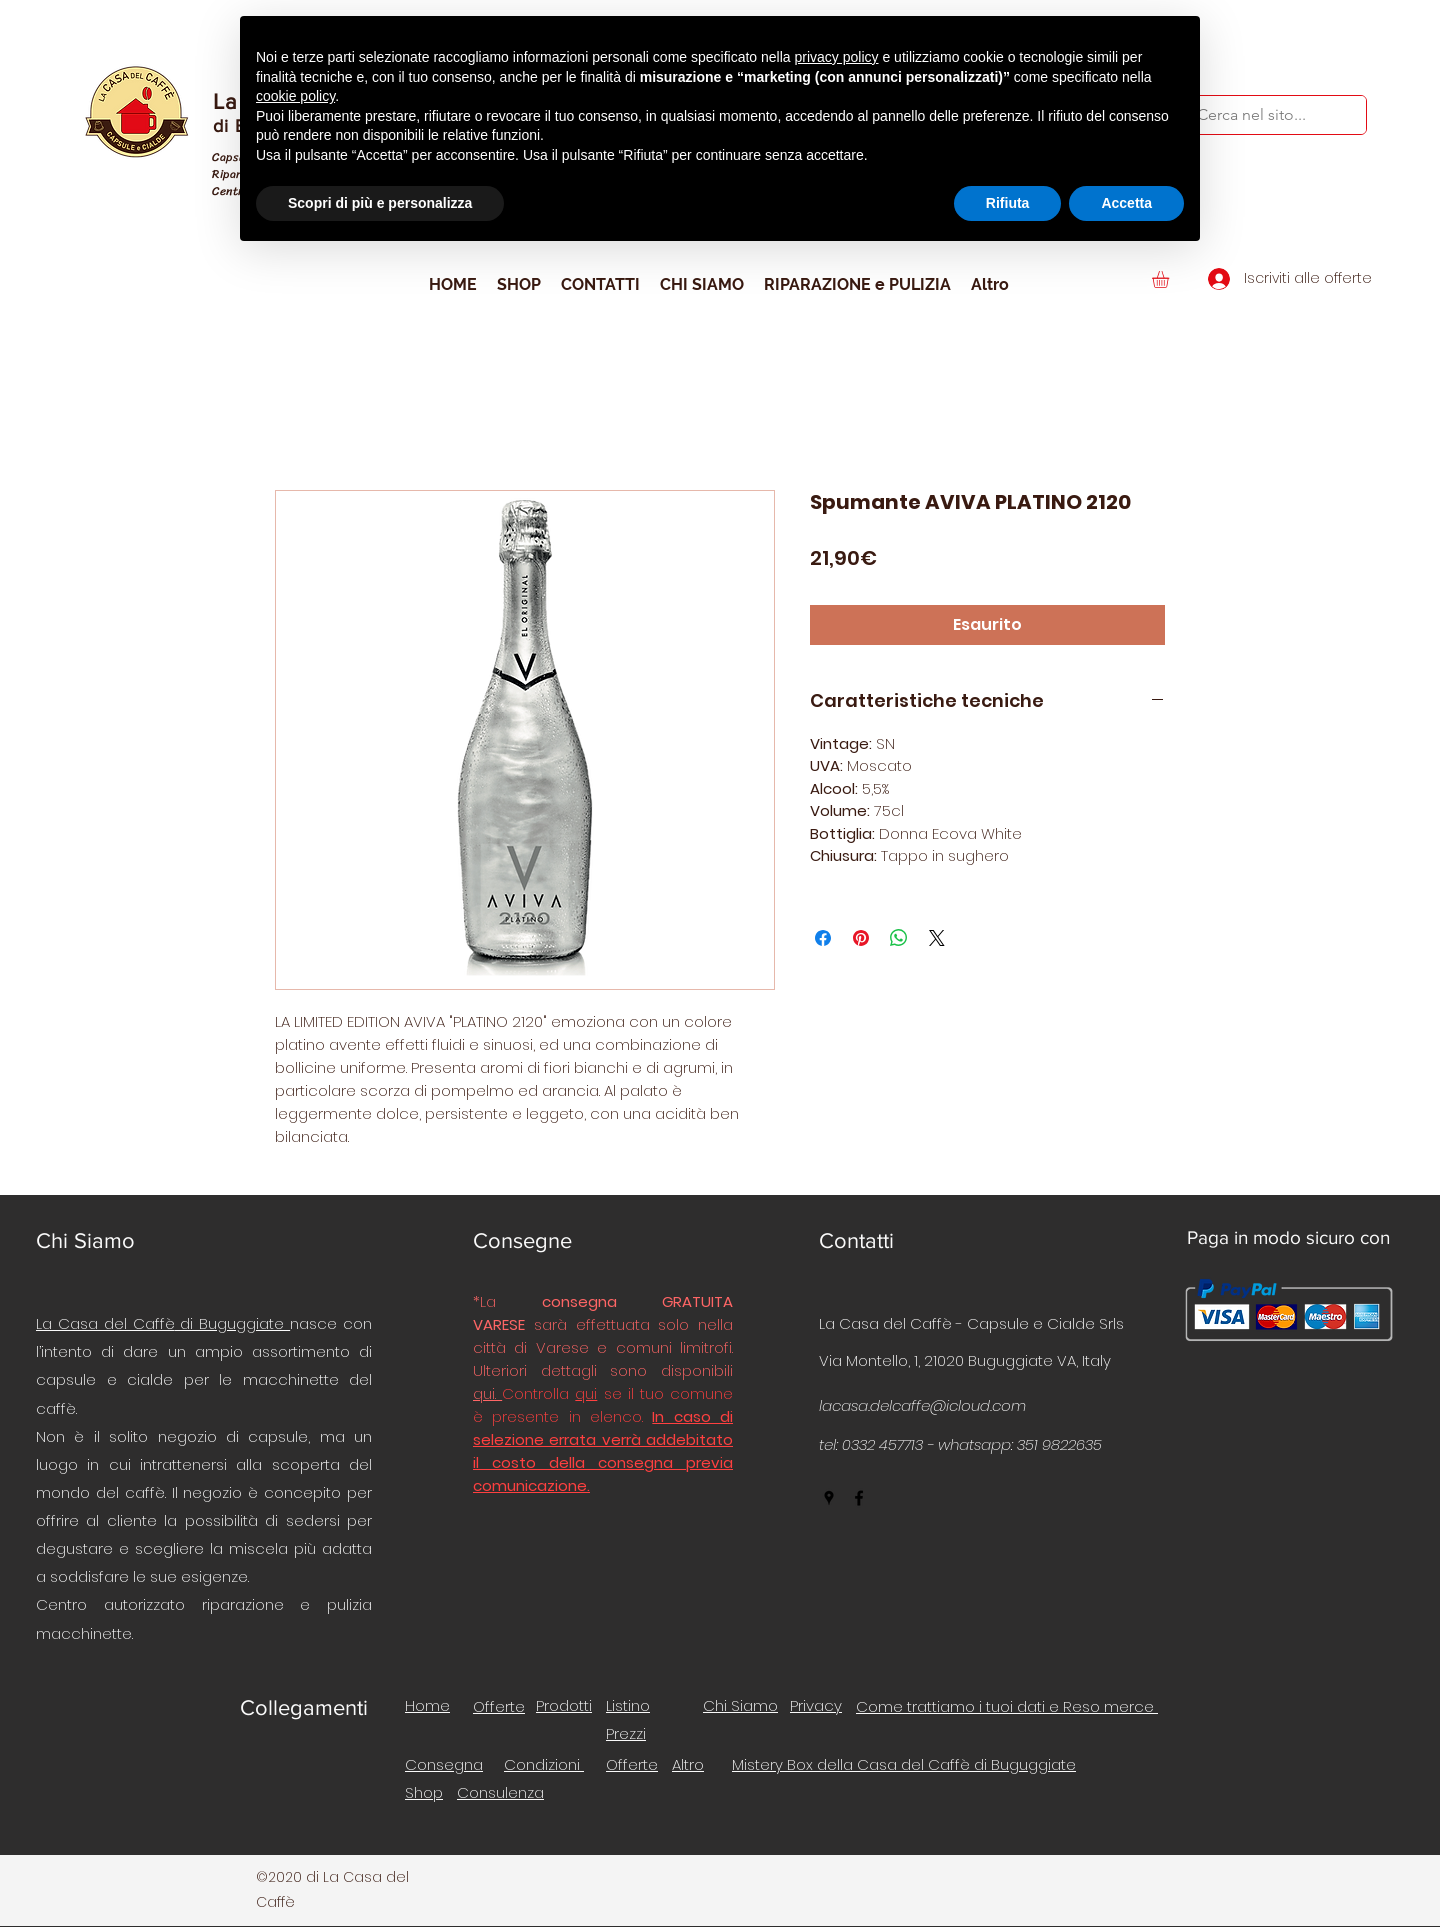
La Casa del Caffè (105, 1323)
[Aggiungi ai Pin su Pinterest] (861, 938)
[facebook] (859, 1498)
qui (586, 1393)
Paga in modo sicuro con (1288, 1237)
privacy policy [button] (837, 57)
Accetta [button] (1126, 203)
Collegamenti (304, 1707)
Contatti (856, 1240)
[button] (1170, 279)
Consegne (522, 1240)
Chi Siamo (85, 1240)
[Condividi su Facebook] (823, 938)
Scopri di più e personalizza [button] (380, 203)
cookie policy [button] (295, 96)
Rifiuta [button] (1008, 203)
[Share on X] (937, 938)
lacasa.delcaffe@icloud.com (922, 1405)
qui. (487, 1393)
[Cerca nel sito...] (1260, 115)
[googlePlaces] (829, 1498)
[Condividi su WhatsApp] (899, 938)
